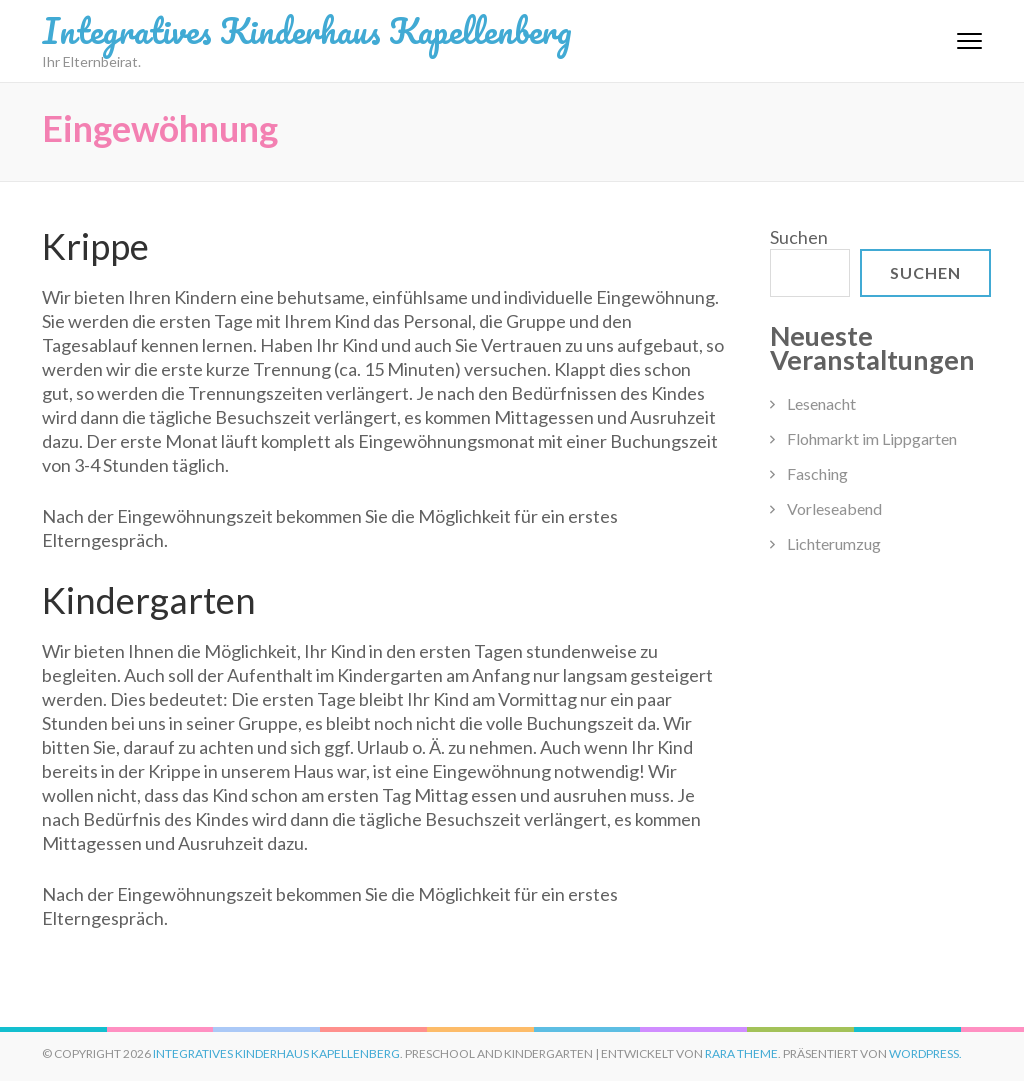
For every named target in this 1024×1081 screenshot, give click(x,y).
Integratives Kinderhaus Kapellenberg (307, 30)
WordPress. (925, 1053)
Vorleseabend (834, 508)
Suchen (799, 237)
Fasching (817, 473)
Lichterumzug (834, 543)
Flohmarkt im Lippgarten (872, 438)
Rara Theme (741, 1053)
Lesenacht (821, 403)
